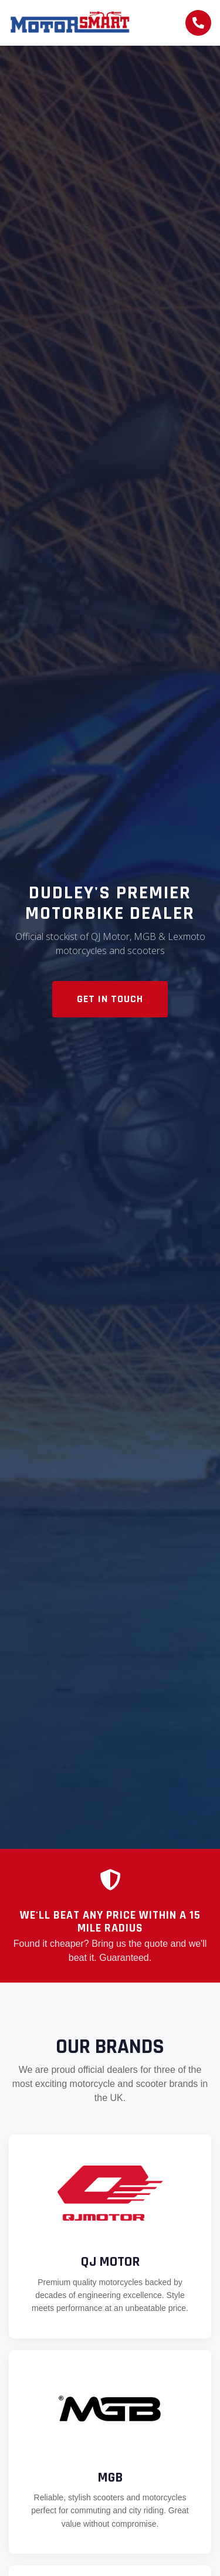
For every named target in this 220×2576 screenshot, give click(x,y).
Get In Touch (110, 999)
